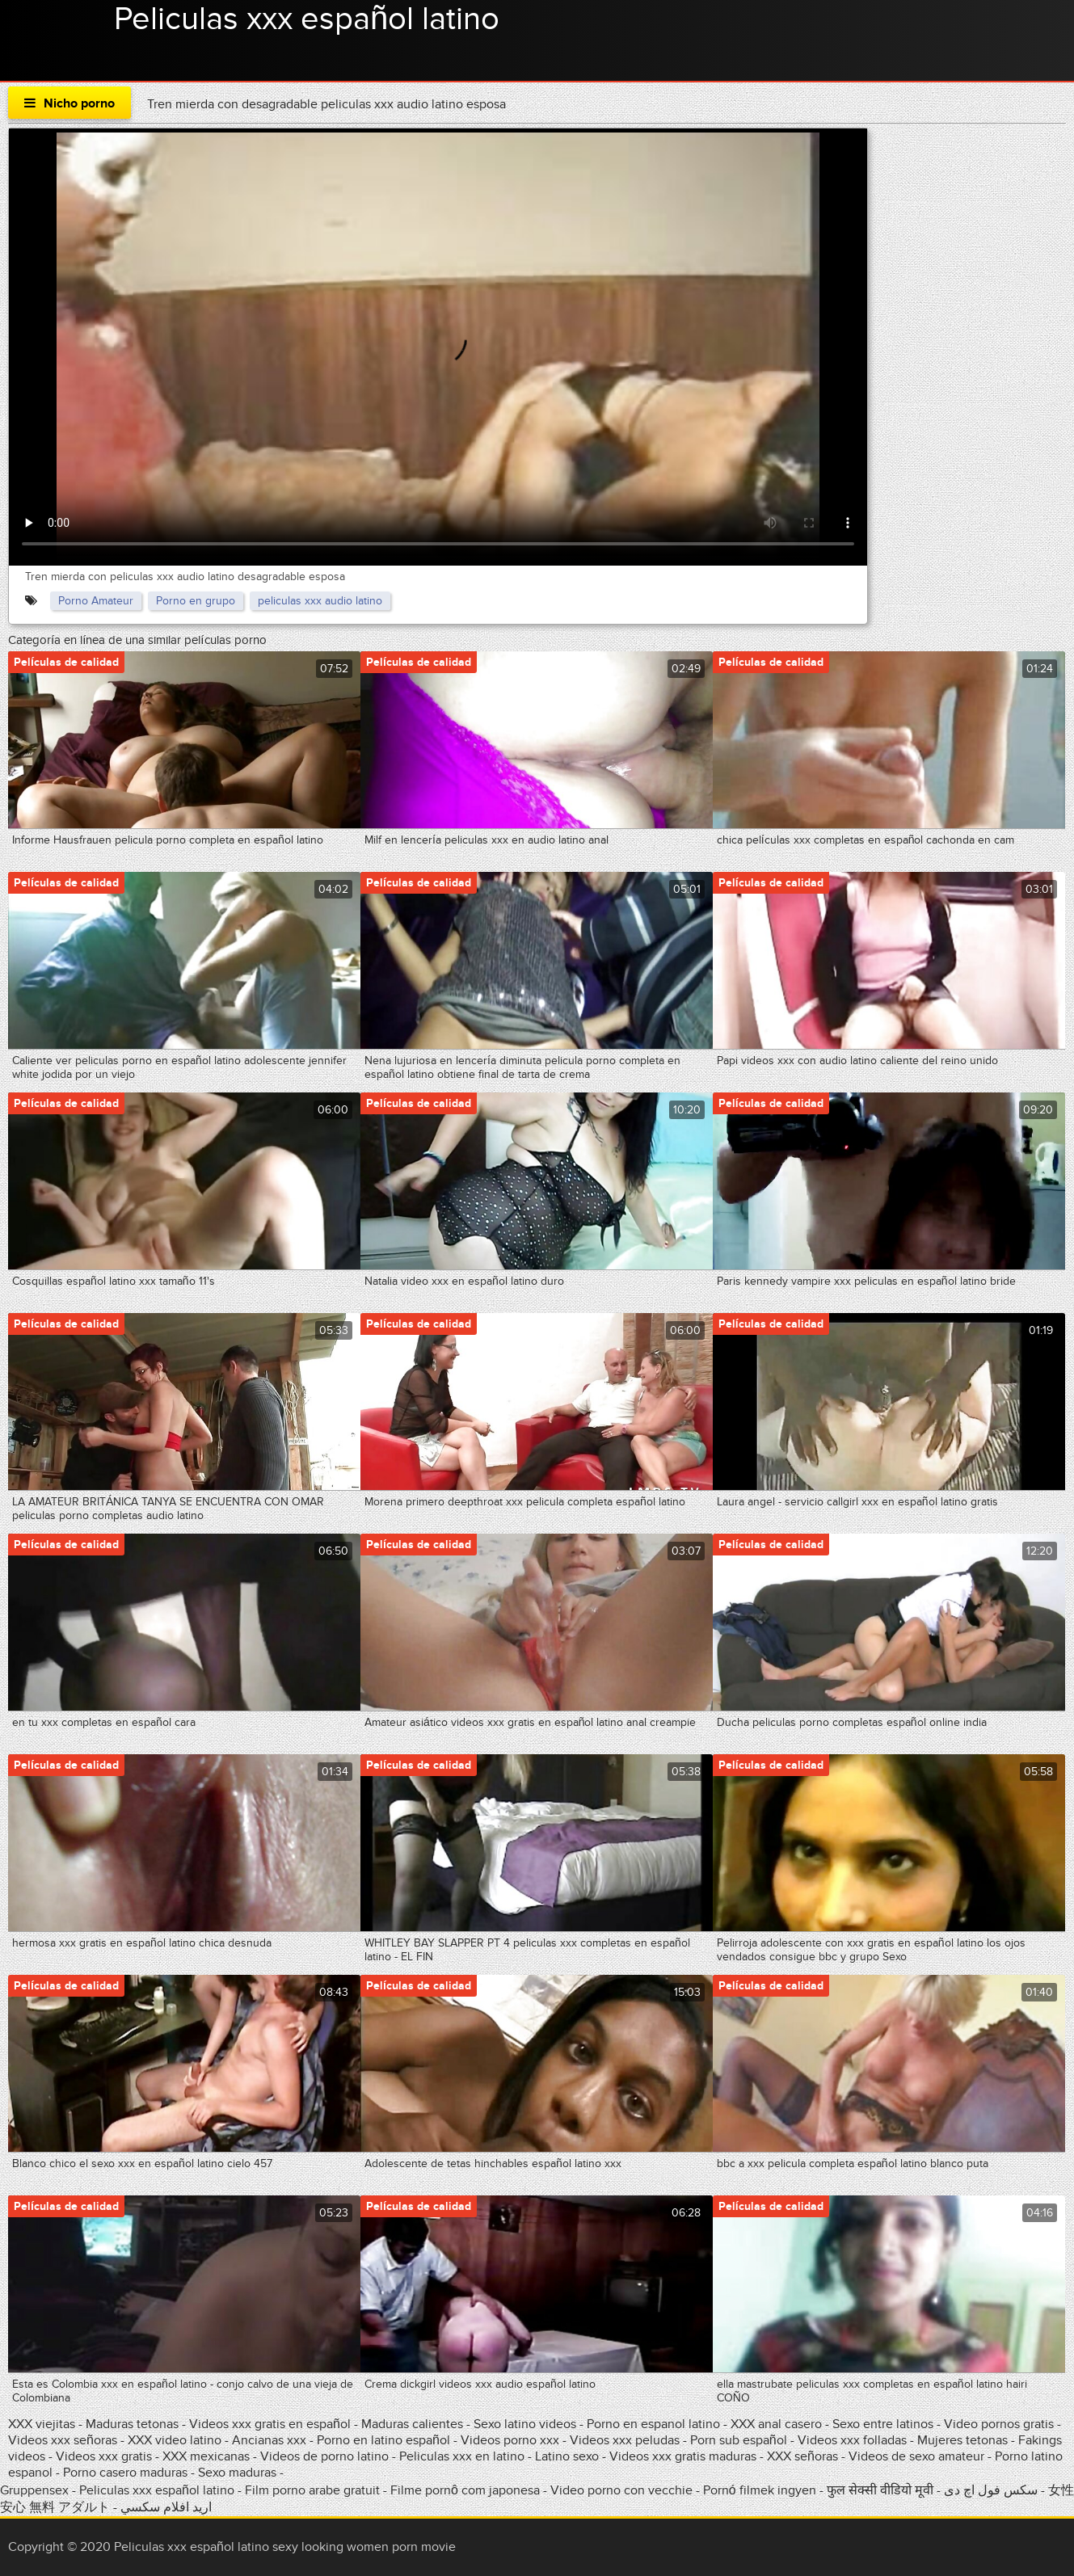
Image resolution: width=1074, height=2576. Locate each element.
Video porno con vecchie (621, 2490)
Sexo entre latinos (882, 2424)
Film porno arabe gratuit (312, 2490)
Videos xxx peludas (625, 2440)
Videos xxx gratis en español (271, 2424)
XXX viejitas (41, 2424)
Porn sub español (738, 2440)
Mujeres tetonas (962, 2440)
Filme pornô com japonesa (465, 2490)
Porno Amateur (95, 601)
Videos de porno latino (324, 2456)
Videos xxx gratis (104, 2456)
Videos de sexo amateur (916, 2456)
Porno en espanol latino (653, 2424)
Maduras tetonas (132, 2424)
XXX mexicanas (206, 2456)
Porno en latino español (383, 2440)
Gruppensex (34, 2490)
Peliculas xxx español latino (306, 19)
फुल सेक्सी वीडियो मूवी (880, 2490)
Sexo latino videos (525, 2424)
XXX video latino (174, 2440)
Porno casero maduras (125, 2472)
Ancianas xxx (269, 2440)
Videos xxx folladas (852, 2440)
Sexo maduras (237, 2472)
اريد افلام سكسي (166, 2507)
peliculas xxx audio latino (320, 601)
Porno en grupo (195, 601)
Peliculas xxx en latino (461, 2456)
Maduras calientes (412, 2424)
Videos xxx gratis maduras (684, 2456)
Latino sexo (567, 2456)
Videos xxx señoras (64, 2440)
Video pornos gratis (1000, 2424)
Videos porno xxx (510, 2440)
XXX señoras (802, 2456)
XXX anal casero (776, 2424)
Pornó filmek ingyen (759, 2490)
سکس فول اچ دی (991, 2490)
